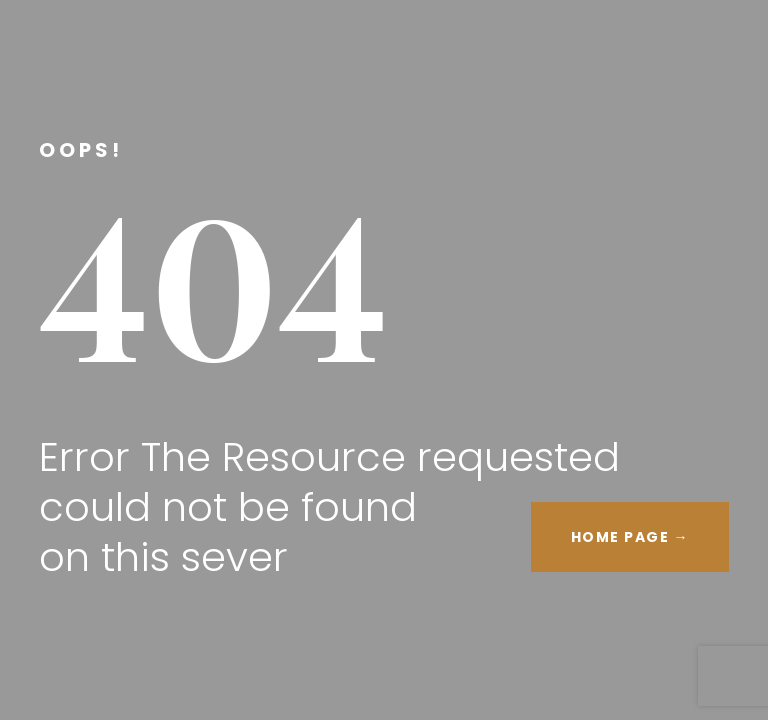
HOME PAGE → (630, 537)
